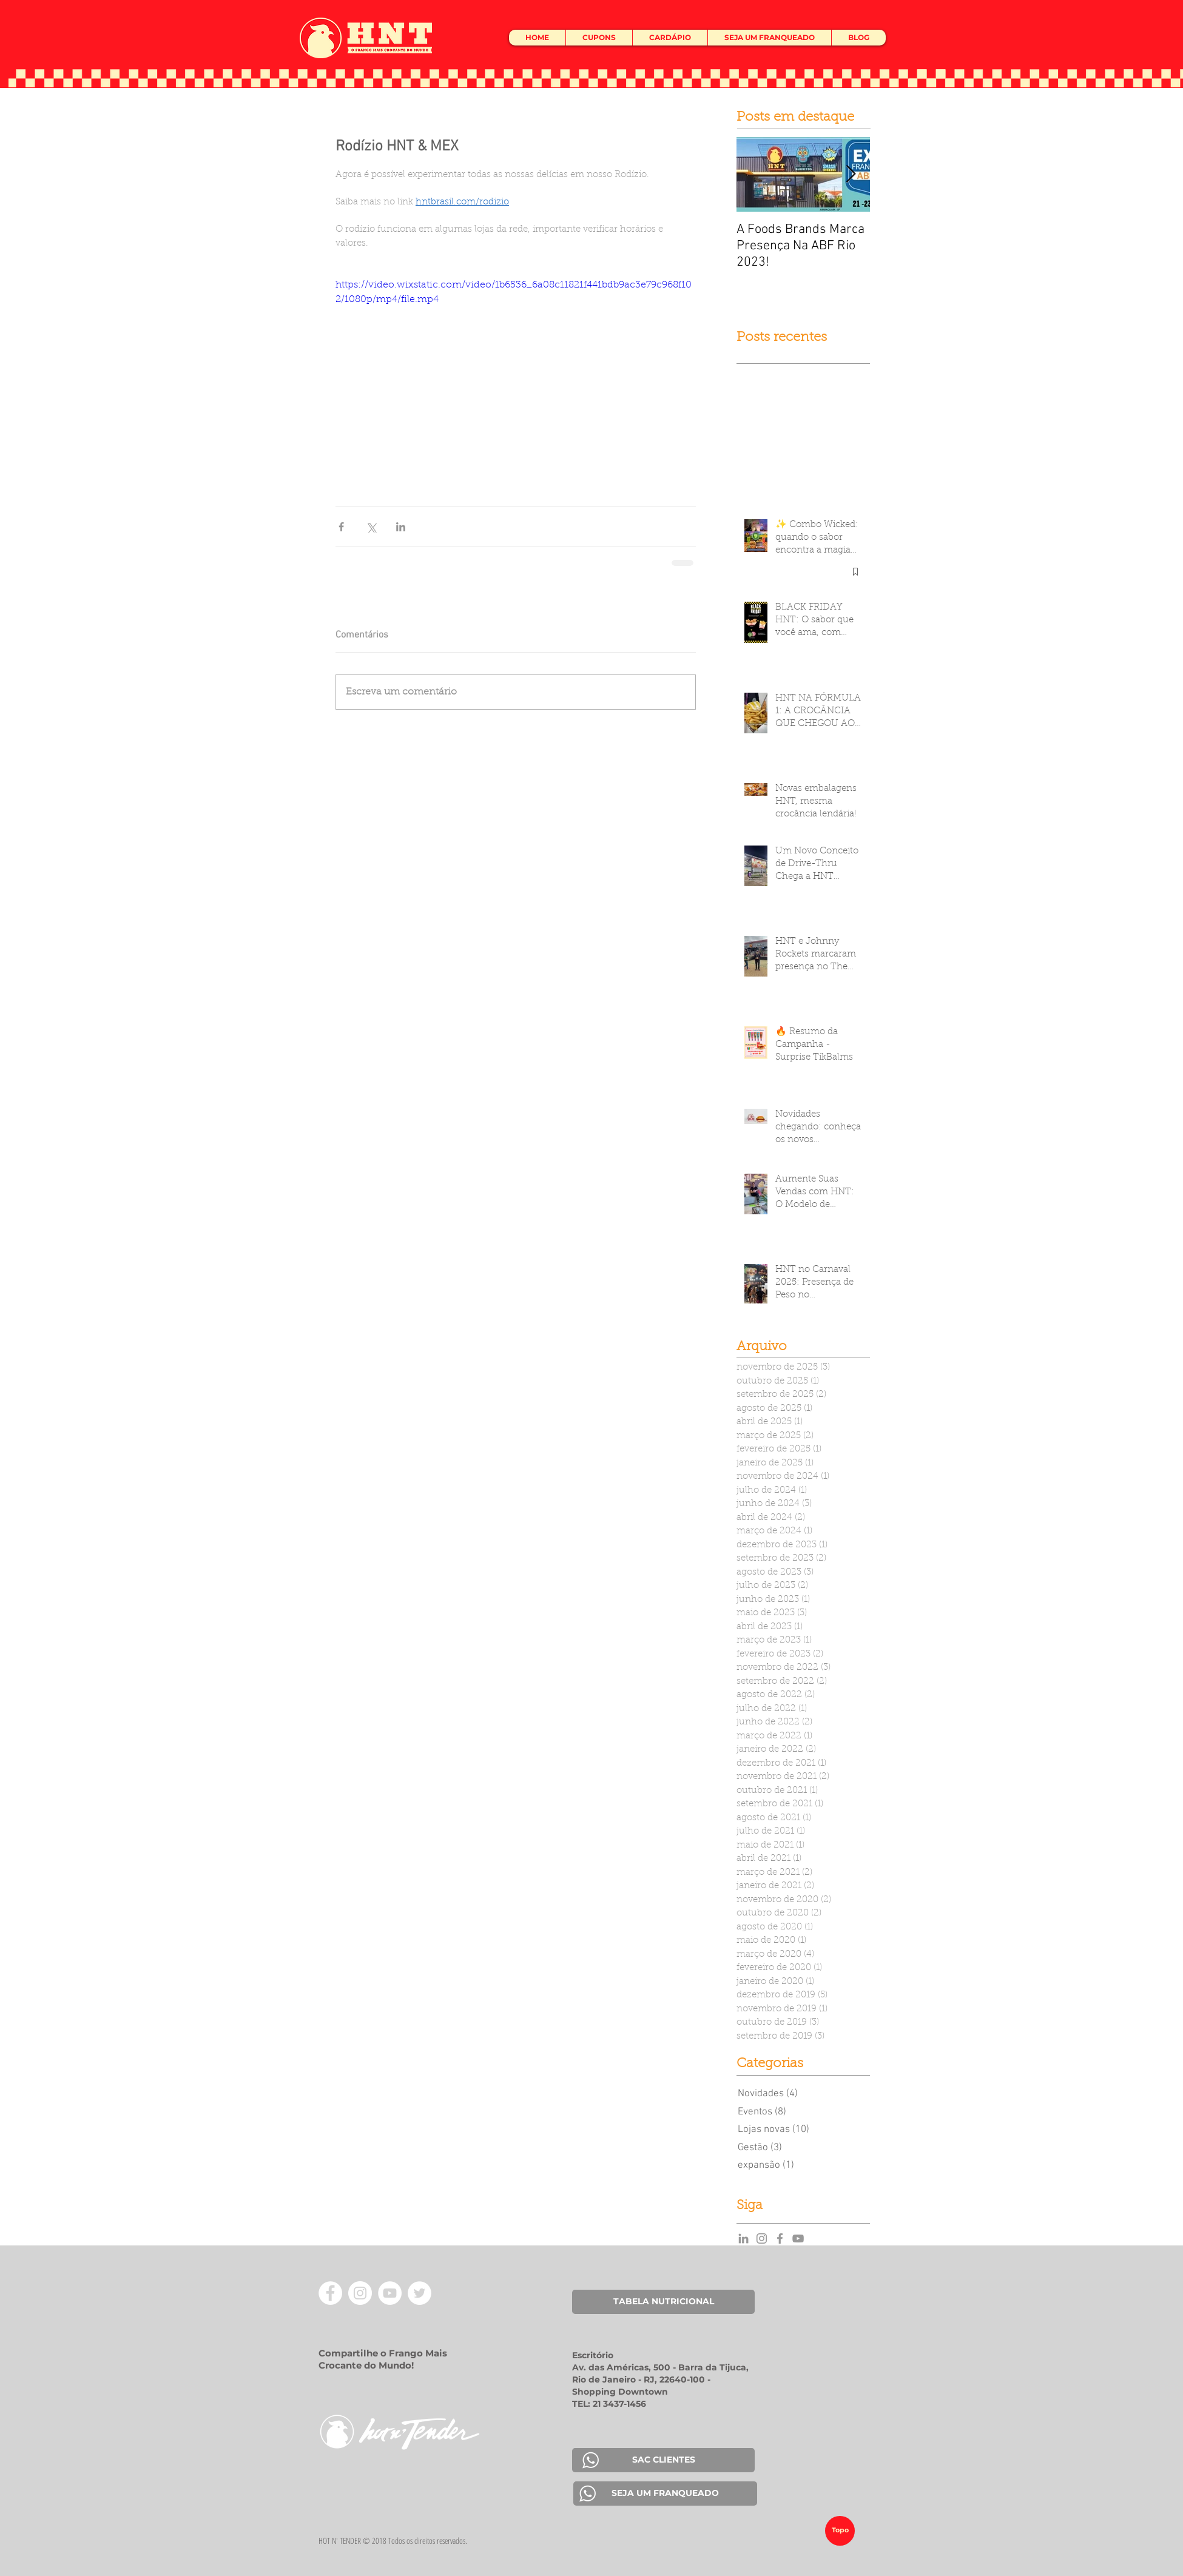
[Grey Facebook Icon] (780, 2238)
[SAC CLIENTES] (663, 2460)
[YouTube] (798, 2238)
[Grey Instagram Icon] (762, 2238)
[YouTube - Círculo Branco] (390, 2293)
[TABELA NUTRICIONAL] (663, 2302)
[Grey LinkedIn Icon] (743, 2238)
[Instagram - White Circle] (360, 2293)
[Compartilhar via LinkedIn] (400, 527)
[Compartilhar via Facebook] (341, 527)
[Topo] (840, 2531)
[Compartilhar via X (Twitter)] (371, 527)
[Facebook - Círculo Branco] (330, 2293)
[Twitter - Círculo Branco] (419, 2293)
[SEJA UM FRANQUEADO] (665, 2493)
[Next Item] (850, 174)
